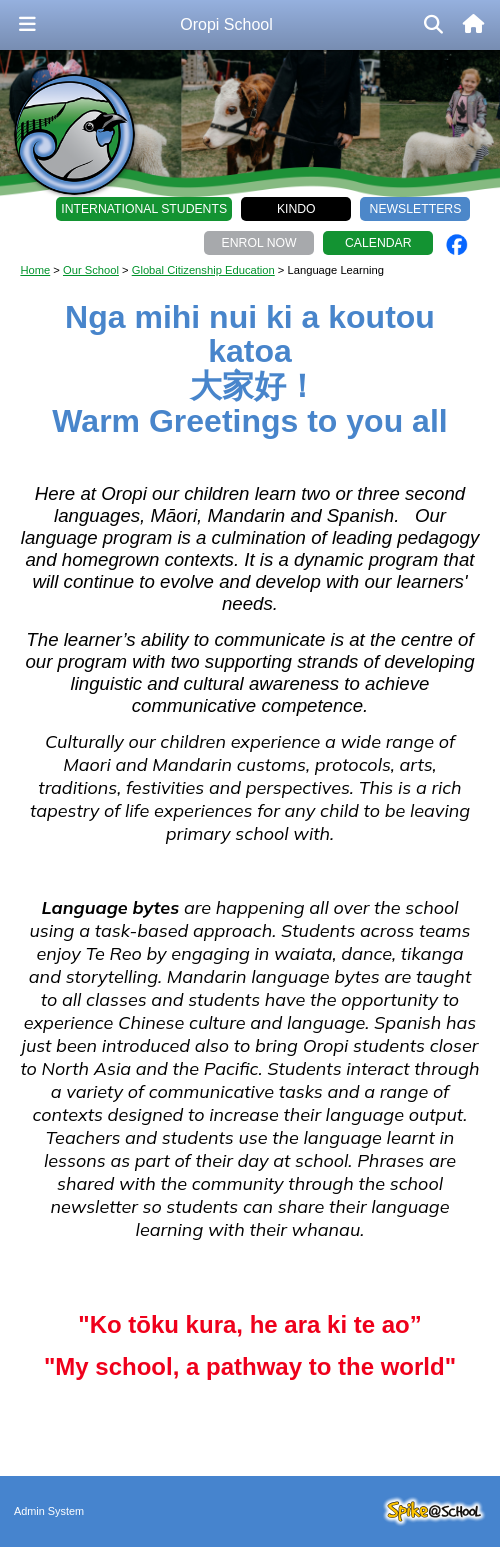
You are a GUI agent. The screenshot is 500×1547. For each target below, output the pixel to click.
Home (35, 270)
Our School (91, 270)
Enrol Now (259, 243)
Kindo (296, 209)
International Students (144, 209)
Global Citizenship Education (203, 270)
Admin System (49, 1511)
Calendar (378, 243)
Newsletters (416, 209)
